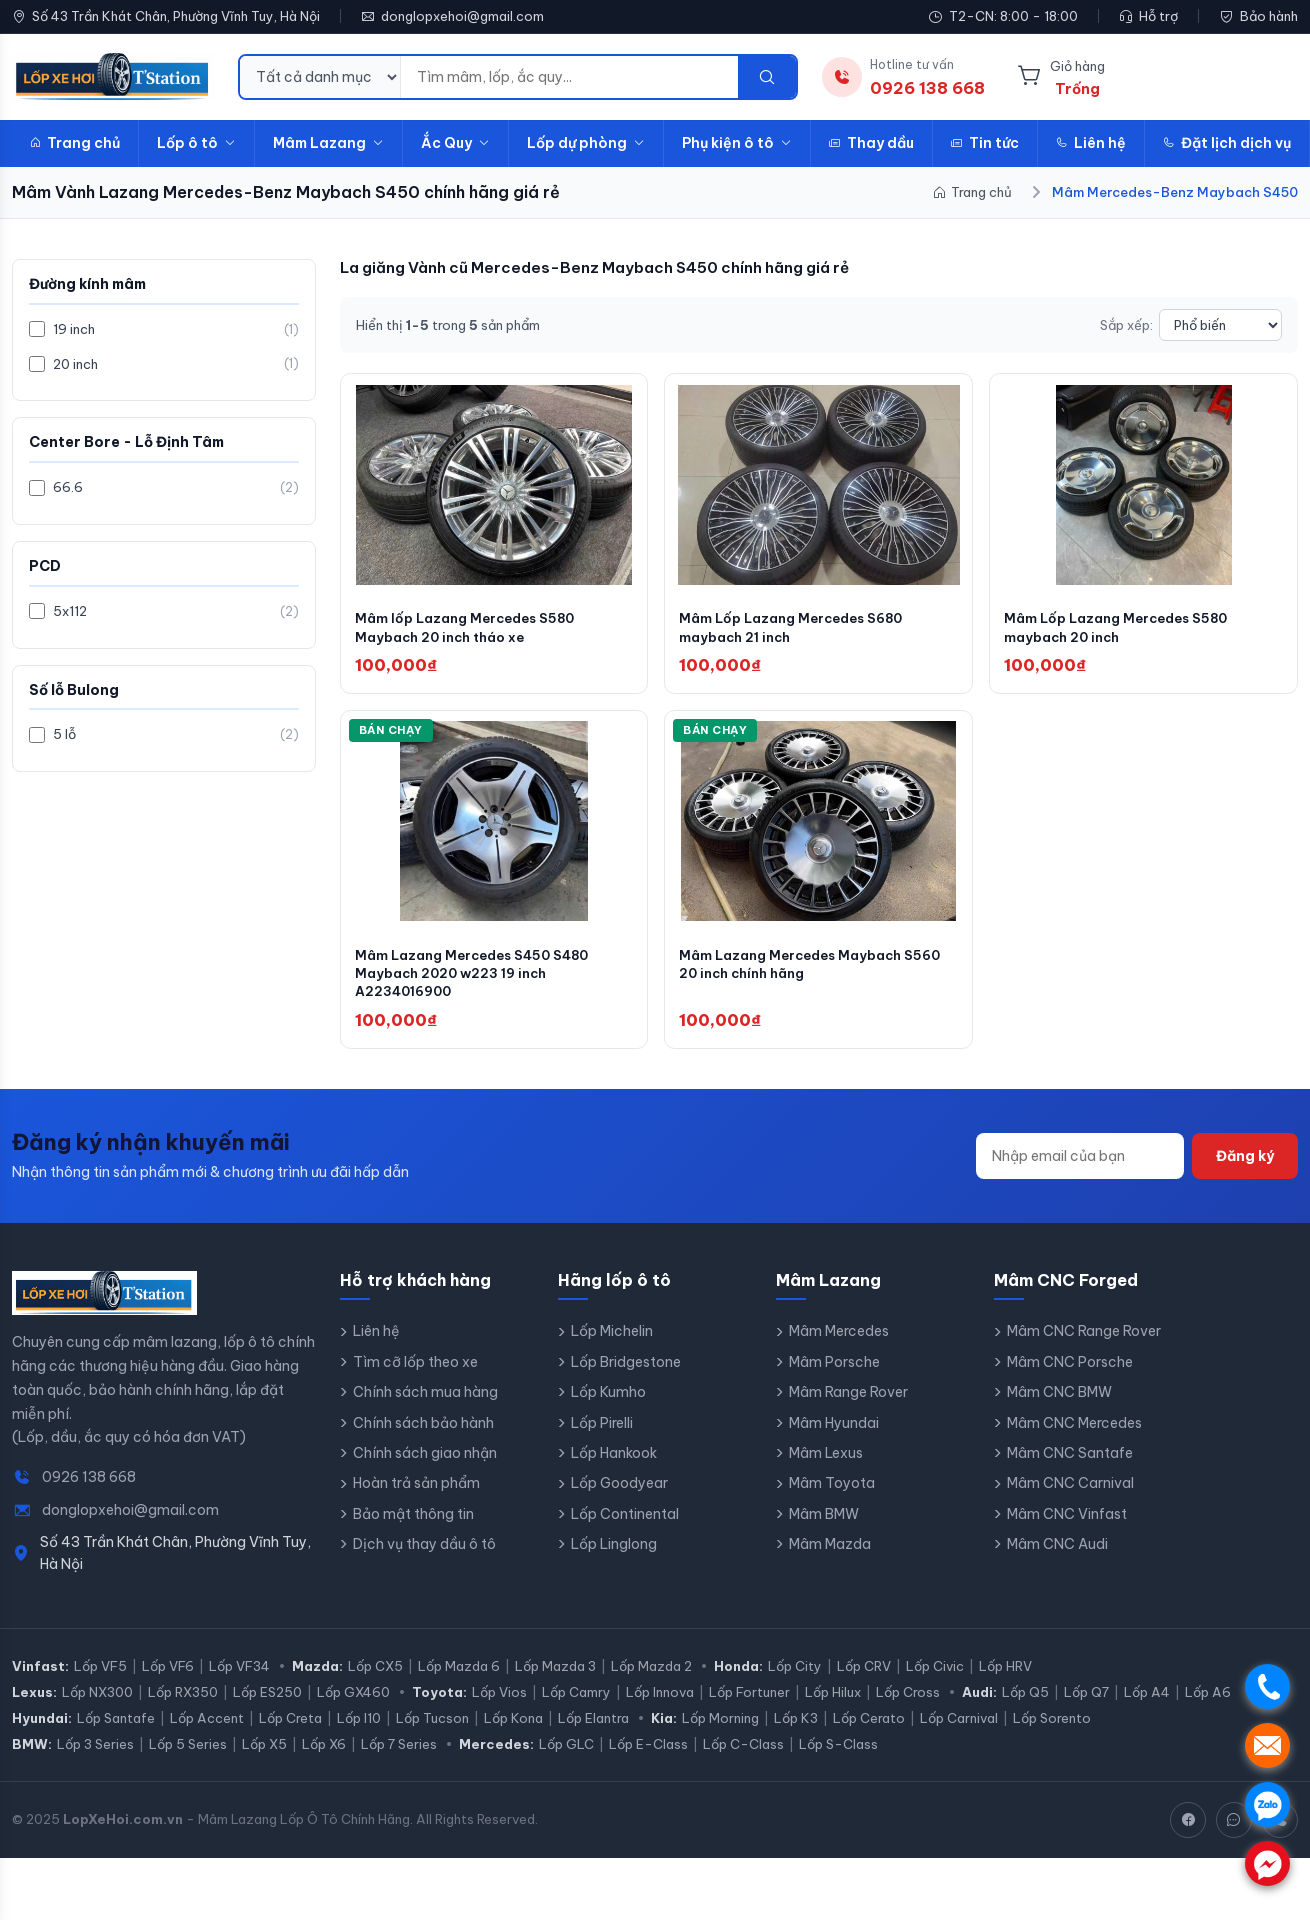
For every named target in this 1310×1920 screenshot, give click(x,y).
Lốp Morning (720, 1728)
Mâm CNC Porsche (1070, 1372)
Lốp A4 (1147, 1702)
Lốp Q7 (1086, 1702)
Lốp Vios (499, 1702)
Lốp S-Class (838, 1754)
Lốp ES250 (267, 1702)
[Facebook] (1188, 1830)
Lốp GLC (566, 1754)
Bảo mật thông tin (413, 1524)
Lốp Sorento (1052, 1728)
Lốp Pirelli (602, 1432)
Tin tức (985, 143)
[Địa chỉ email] (1080, 1165)
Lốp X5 (264, 1754)
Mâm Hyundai (834, 1432)
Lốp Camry (576, 1702)
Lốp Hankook (614, 1463)
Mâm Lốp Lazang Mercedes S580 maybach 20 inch (1124, 631)
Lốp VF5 (100, 1676)
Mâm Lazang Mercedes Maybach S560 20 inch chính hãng (798, 972)
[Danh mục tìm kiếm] (320, 77)
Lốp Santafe (116, 1728)
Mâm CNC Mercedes (1074, 1432)
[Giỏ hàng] (1061, 77)
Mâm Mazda (830, 1554)
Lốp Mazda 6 (459, 1676)
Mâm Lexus (826, 1463)
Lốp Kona (513, 1728)
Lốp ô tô (196, 143)
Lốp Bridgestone (626, 1372)
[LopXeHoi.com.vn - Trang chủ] (113, 77)
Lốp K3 (796, 1728)
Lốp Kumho (608, 1402)
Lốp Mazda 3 (555, 1676)
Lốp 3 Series (95, 1754)
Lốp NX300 (97, 1702)
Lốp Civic (935, 1676)
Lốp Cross (908, 1702)
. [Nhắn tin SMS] (1267, 1745)
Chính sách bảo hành (423, 1432)
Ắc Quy (455, 143)
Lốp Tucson (432, 1728)
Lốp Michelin (612, 1341)
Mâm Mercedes (839, 1341)
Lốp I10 (359, 1728)
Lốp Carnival (959, 1728)
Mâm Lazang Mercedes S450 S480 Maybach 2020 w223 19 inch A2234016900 (481, 981)
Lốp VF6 (168, 1676)
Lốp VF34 (239, 1676)
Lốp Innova (660, 1702)
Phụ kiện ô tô (737, 143)
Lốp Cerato (869, 1728)
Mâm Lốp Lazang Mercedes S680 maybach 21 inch (799, 631)
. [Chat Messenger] (1267, 1863)
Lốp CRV (864, 1676)
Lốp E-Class (648, 1754)
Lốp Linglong (614, 1554)
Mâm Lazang (328, 143)
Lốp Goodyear (619, 1493)
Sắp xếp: (1126, 325)
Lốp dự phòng (586, 143)
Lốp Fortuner (749, 1702)
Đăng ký (1245, 1165)
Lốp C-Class (743, 1754)
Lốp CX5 (375, 1676)
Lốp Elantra (593, 1728)
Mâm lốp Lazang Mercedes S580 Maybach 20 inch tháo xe (473, 631)
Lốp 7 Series (399, 1754)
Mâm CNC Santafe (1070, 1463)
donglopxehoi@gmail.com (462, 16)
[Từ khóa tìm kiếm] (569, 77)
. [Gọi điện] (1267, 1686)
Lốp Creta (290, 1728)
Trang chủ (75, 143)
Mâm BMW (824, 1524)
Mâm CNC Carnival (1070, 1493)
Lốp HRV (1005, 1676)
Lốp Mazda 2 (651, 1676)
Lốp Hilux (833, 1702)
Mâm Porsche (834, 1372)
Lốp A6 (1208, 1702)
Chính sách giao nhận (425, 1463)
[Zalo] (1234, 1830)
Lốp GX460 (353, 1702)
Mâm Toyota (832, 1493)
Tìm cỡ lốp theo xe (415, 1372)
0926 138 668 (89, 1487)
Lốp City (795, 1676)
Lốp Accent (207, 1728)
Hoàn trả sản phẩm (416, 1493)
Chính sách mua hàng (425, 1402)
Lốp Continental (625, 1524)
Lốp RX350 (183, 1702)
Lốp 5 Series (188, 1754)
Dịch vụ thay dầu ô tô (424, 1554)
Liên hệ (1091, 143)
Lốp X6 (324, 1754)
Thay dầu (871, 143)
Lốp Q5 (1025, 1702)
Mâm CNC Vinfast (1067, 1524)
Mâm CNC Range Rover (1084, 1341)
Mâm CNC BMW (1059, 1402)
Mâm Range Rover (848, 1402)
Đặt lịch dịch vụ (1227, 143)
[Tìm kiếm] (767, 77)
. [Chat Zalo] (1267, 1804)
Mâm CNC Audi (1057, 1554)
